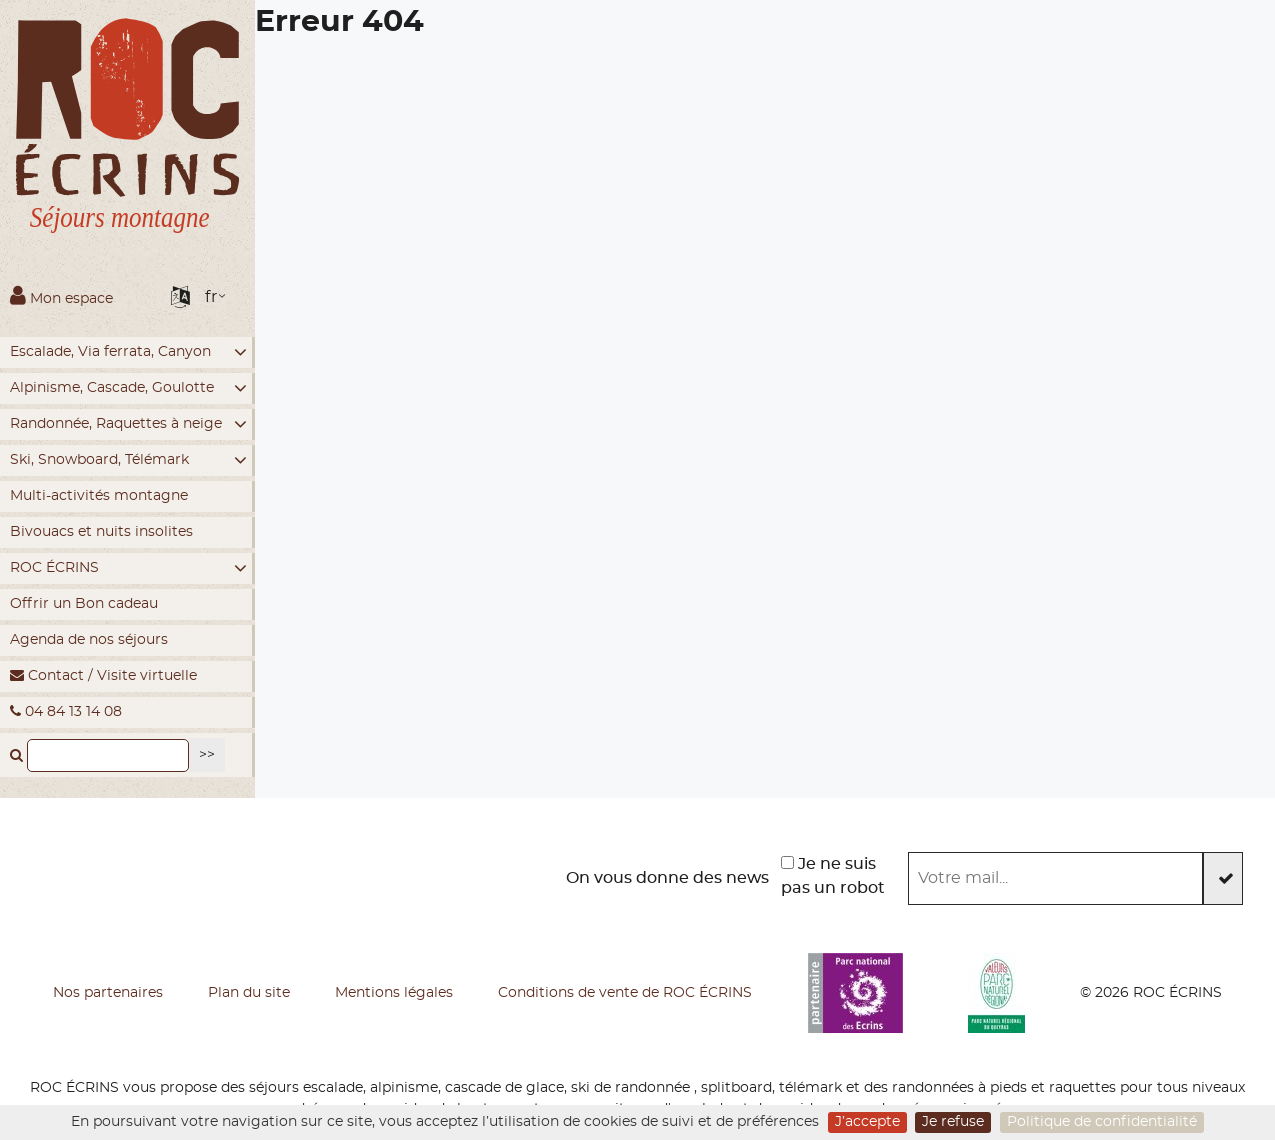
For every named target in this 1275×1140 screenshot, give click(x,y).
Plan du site (249, 993)
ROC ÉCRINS (128, 568)
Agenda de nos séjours (89, 640)
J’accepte (867, 1122)
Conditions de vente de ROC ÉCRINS (625, 993)
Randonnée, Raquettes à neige (128, 424)
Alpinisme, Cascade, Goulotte (128, 388)
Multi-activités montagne (99, 496)
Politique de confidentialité (1102, 1122)
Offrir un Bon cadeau (84, 604)
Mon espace (61, 295)
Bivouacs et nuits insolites (101, 532)
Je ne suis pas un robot (833, 876)
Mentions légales (394, 993)
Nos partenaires (108, 993)
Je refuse (953, 1122)
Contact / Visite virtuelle (103, 675)
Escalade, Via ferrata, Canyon (128, 352)
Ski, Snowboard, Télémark (128, 460)
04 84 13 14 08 (66, 711)
